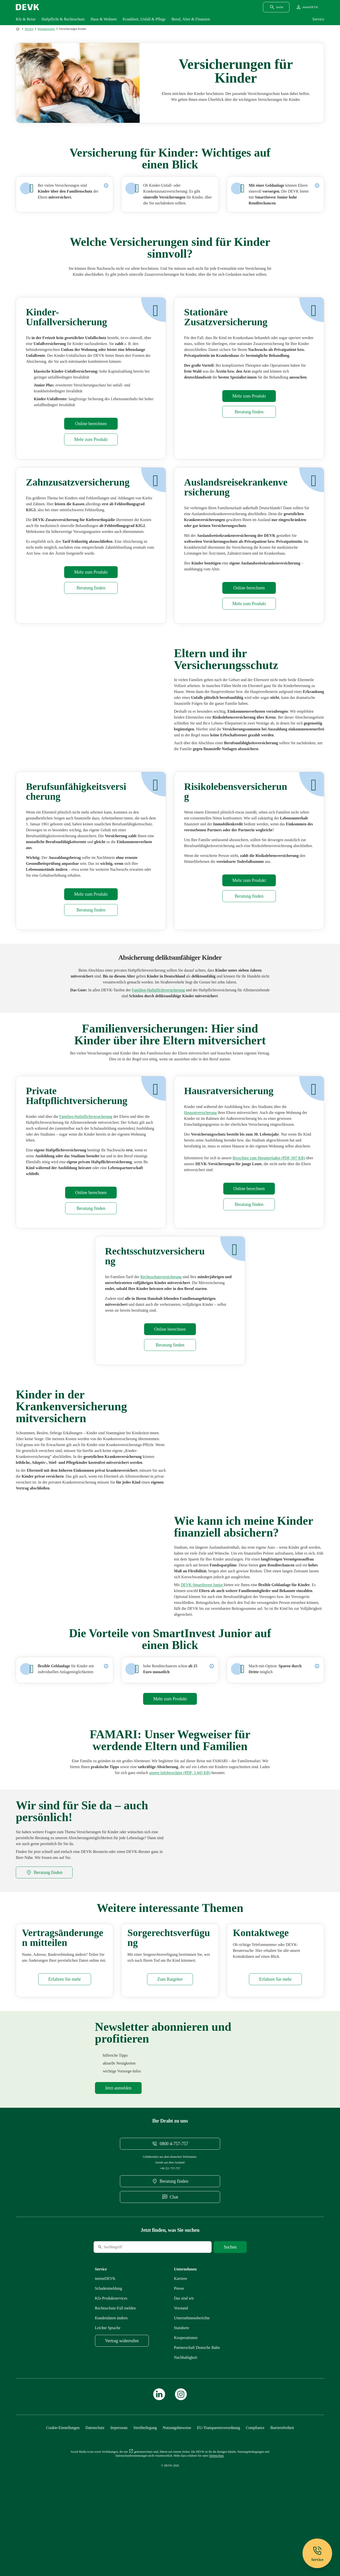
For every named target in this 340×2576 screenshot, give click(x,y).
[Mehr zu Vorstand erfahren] (181, 2377)
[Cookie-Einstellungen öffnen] (63, 2497)
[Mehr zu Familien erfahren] (158, 990)
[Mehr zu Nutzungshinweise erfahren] (177, 2497)
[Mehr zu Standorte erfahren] (181, 2397)
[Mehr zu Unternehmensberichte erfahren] (192, 2387)
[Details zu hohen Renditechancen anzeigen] (212, 1666)
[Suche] (127, 2316)
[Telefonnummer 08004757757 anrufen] (170, 2213)
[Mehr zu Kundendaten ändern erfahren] (64, 2048)
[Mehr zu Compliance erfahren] (255, 2497)
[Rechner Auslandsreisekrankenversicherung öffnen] (249, 588)
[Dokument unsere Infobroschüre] (179, 1773)
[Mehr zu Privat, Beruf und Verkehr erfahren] (161, 1277)
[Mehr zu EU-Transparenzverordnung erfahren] (218, 2497)
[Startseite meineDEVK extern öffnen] (306, 7)
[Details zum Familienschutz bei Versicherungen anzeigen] (106, 185)
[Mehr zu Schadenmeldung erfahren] (108, 2357)
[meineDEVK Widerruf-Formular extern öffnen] (122, 2410)
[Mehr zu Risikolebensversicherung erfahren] (249, 880)
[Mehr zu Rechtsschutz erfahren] (115, 2377)
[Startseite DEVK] (27, 7)
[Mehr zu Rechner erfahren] (91, 1192)
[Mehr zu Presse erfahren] (179, 2357)
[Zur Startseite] (18, 29)
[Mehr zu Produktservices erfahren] (111, 2367)
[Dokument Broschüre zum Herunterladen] (269, 1158)
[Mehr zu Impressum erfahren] (118, 2497)
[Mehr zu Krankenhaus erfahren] (249, 396)
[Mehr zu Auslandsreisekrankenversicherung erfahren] (249, 604)
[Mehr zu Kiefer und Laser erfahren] (91, 572)
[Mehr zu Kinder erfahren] (91, 439)
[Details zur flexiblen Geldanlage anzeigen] (106, 1666)
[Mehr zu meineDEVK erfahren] (170, 2048)
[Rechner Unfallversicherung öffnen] (91, 424)
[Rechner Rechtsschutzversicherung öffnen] (170, 1329)
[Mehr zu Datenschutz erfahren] (94, 2497)
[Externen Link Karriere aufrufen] (180, 2347)
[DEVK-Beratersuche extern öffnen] (249, 412)
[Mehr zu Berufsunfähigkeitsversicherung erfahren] (91, 894)
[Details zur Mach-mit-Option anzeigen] (317, 1666)
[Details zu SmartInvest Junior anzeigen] (317, 185)
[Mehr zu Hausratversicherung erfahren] (200, 1112)
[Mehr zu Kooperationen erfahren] (185, 2407)
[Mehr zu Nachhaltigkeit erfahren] (185, 2426)
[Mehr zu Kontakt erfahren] (275, 2048)
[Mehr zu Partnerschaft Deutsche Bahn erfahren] (197, 2416)
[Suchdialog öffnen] (276, 7)
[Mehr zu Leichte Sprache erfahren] (108, 2397)
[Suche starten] (230, 2316)
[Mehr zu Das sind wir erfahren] (184, 2367)
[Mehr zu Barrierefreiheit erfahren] (282, 2497)
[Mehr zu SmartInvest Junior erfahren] (202, 1585)
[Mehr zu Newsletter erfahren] (118, 2157)
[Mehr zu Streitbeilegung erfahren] (145, 2497)
